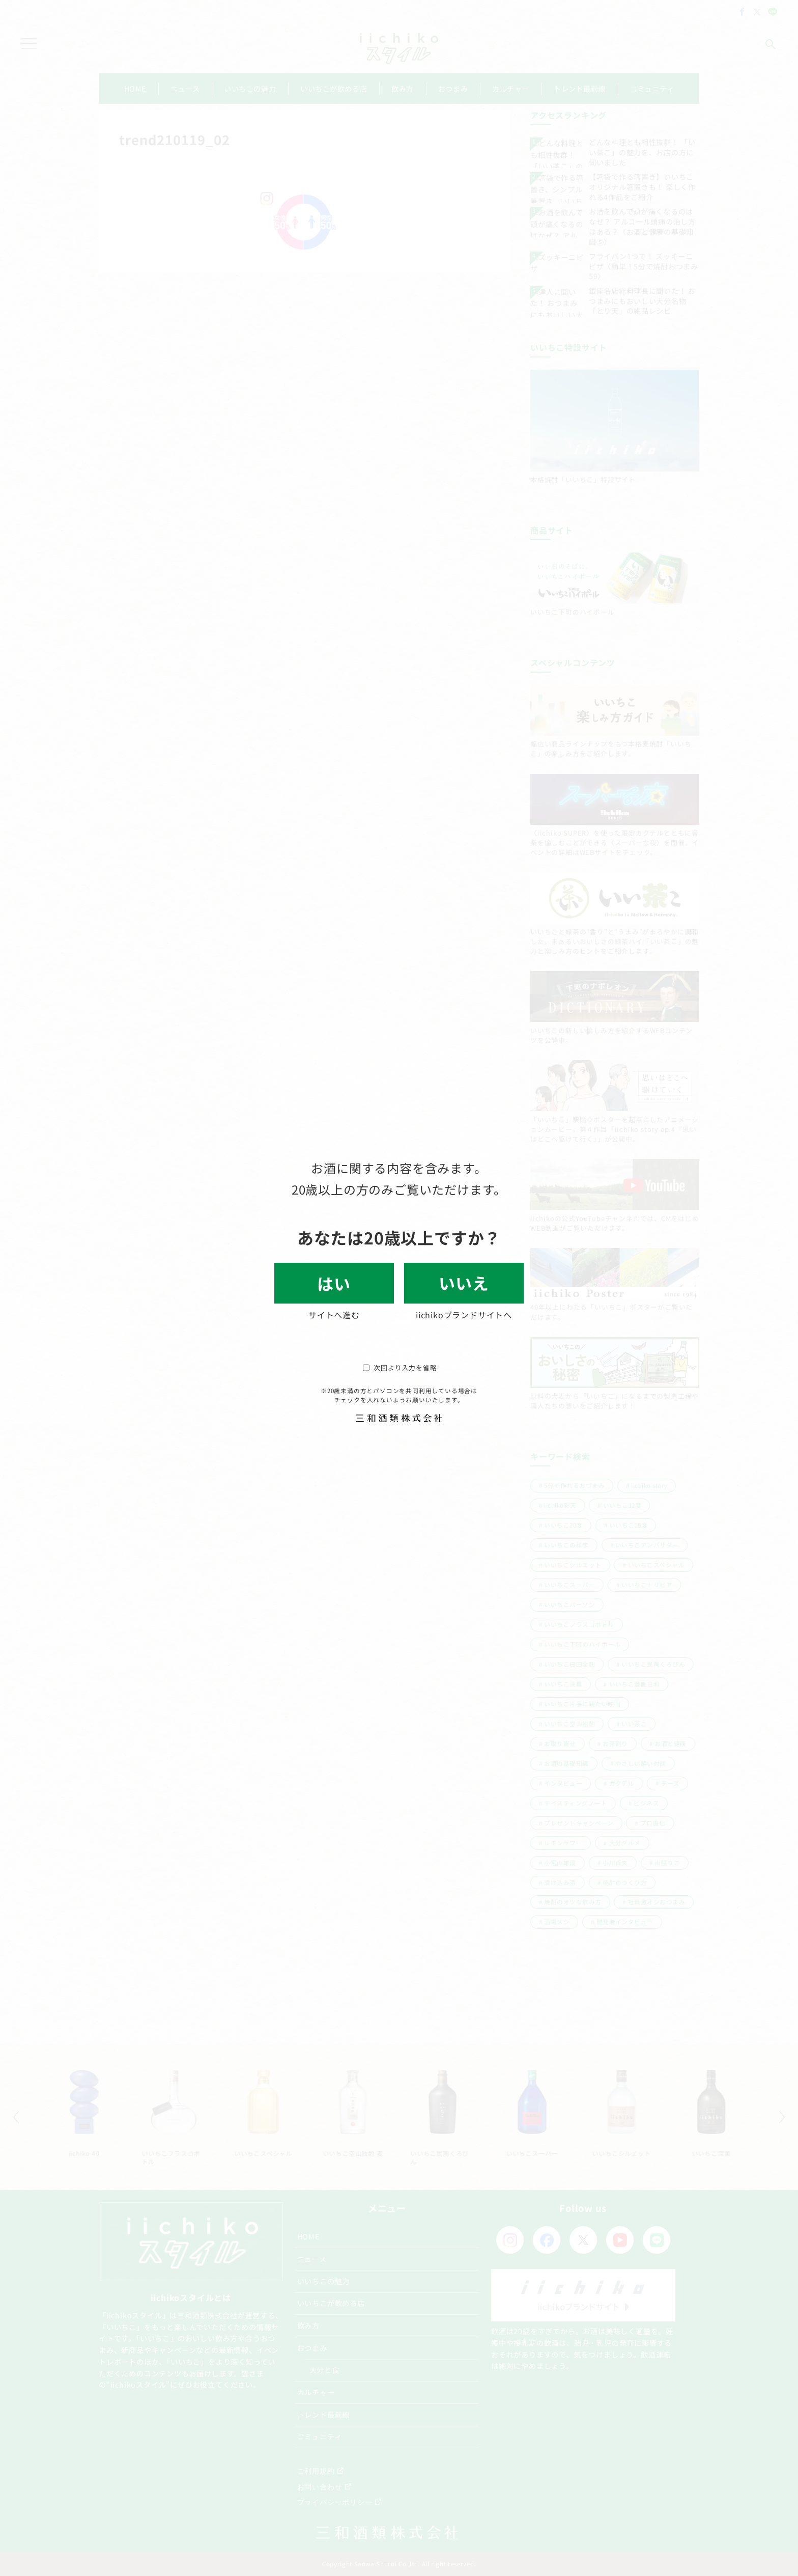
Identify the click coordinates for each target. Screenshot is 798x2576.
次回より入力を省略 (400, 1367)
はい (334, 1283)
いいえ (464, 1282)
